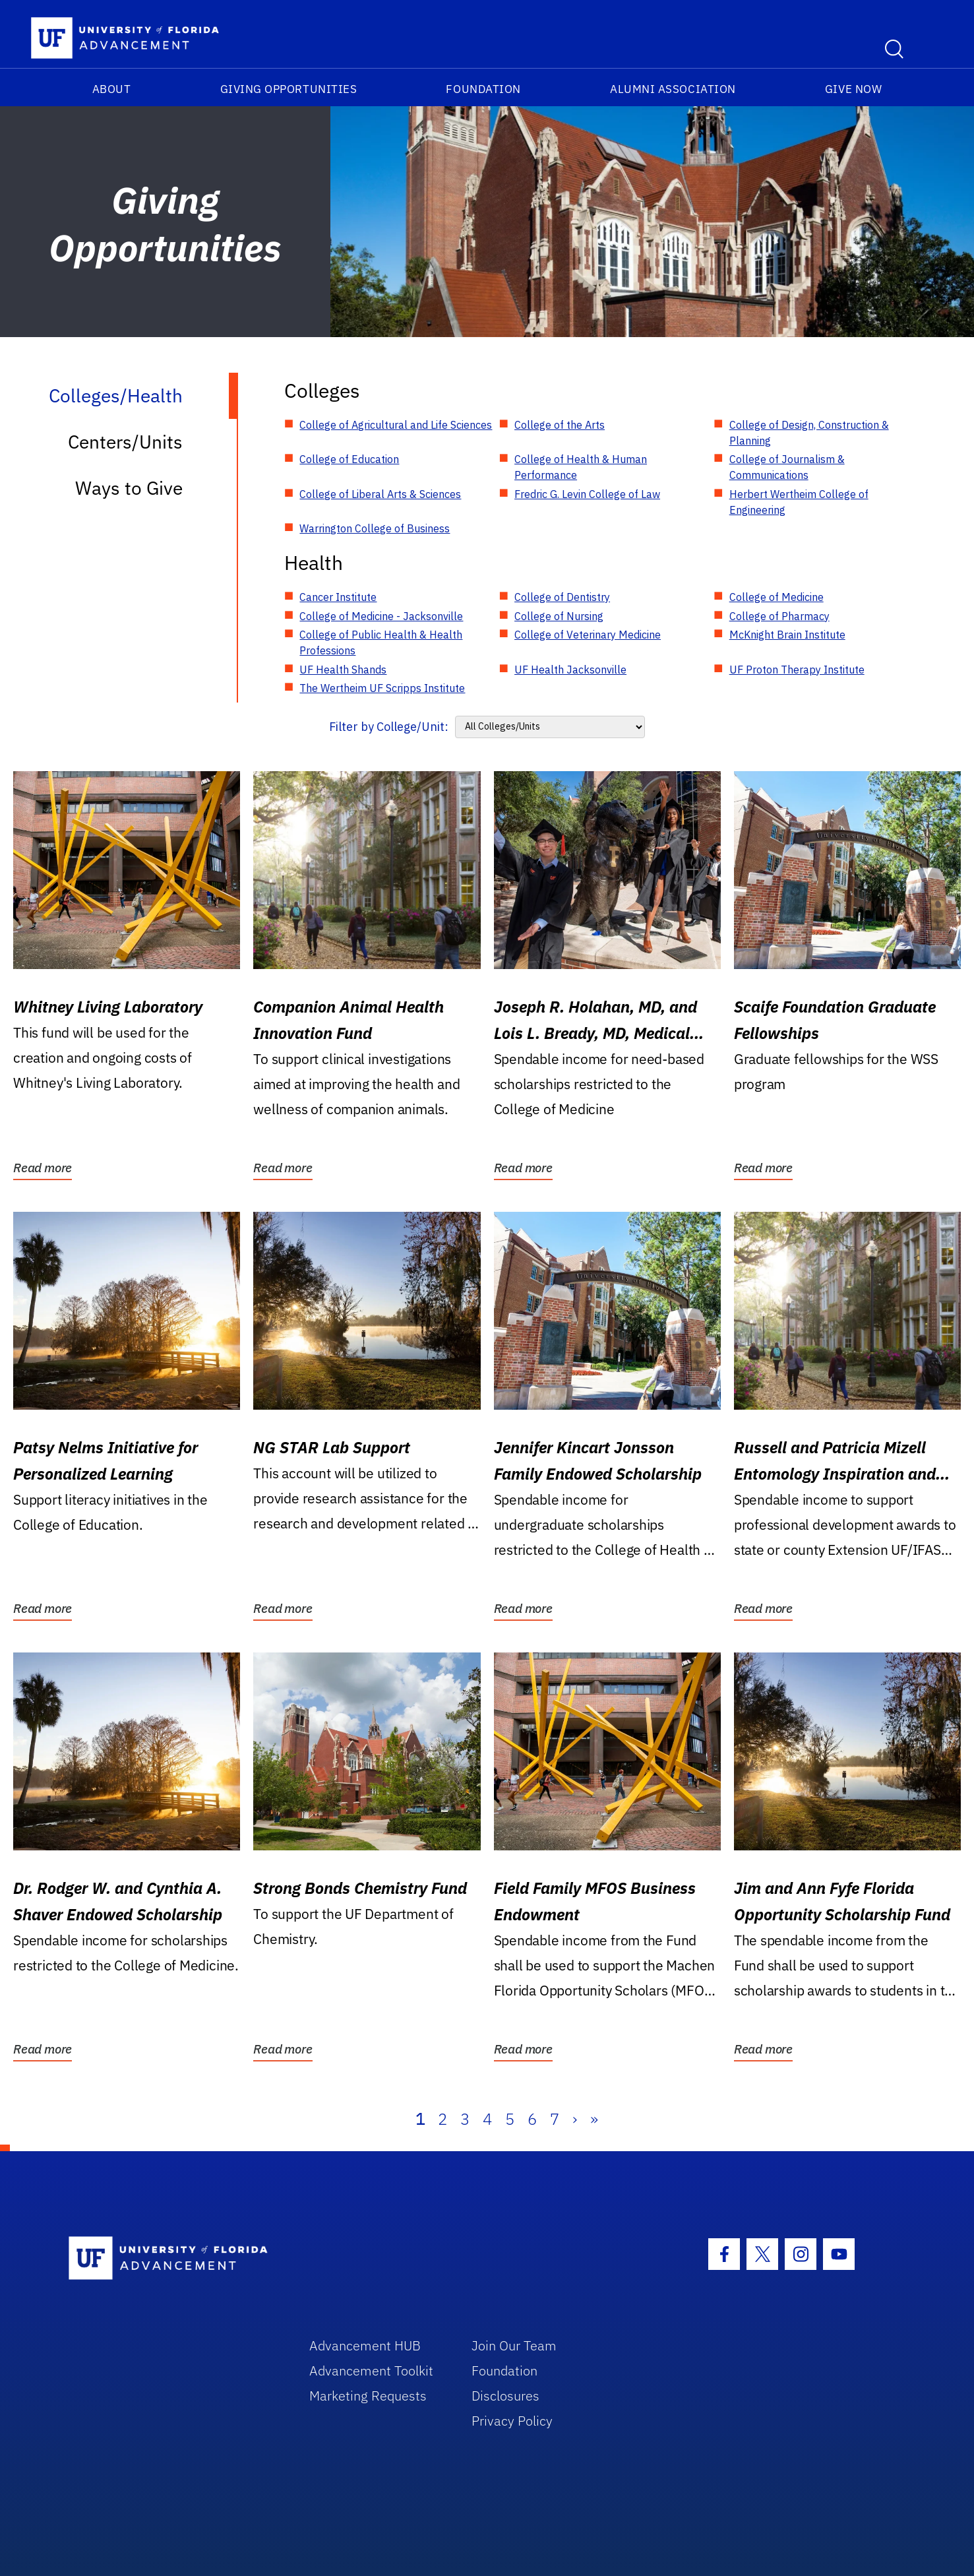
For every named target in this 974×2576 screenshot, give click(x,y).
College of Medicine (776, 597)
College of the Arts (559, 424)
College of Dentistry (562, 597)
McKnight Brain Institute (787, 634)
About (111, 89)
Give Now (853, 89)
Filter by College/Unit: (388, 726)
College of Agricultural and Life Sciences (395, 424)
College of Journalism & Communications (787, 467)
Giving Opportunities (288, 89)
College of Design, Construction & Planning (809, 432)
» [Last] (594, 2118)
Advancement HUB (365, 2345)
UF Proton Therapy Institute (797, 669)
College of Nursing (558, 616)
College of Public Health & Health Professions (380, 642)
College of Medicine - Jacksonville (381, 616)
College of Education (349, 459)
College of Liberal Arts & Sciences (380, 494)
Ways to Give (129, 488)
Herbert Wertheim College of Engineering (798, 502)
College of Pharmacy (779, 616)
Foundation (483, 89)
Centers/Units (125, 441)
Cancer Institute (338, 597)
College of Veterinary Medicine (587, 634)
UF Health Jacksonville (570, 669)
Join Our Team (514, 2345)
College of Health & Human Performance (580, 467)
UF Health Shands (342, 669)
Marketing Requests (368, 2395)
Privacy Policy (512, 2421)
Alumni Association (673, 89)
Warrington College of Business (374, 528)
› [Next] (574, 2118)
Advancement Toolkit (371, 2370)
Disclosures (505, 2395)
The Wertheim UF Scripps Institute (382, 688)
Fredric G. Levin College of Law (587, 494)
